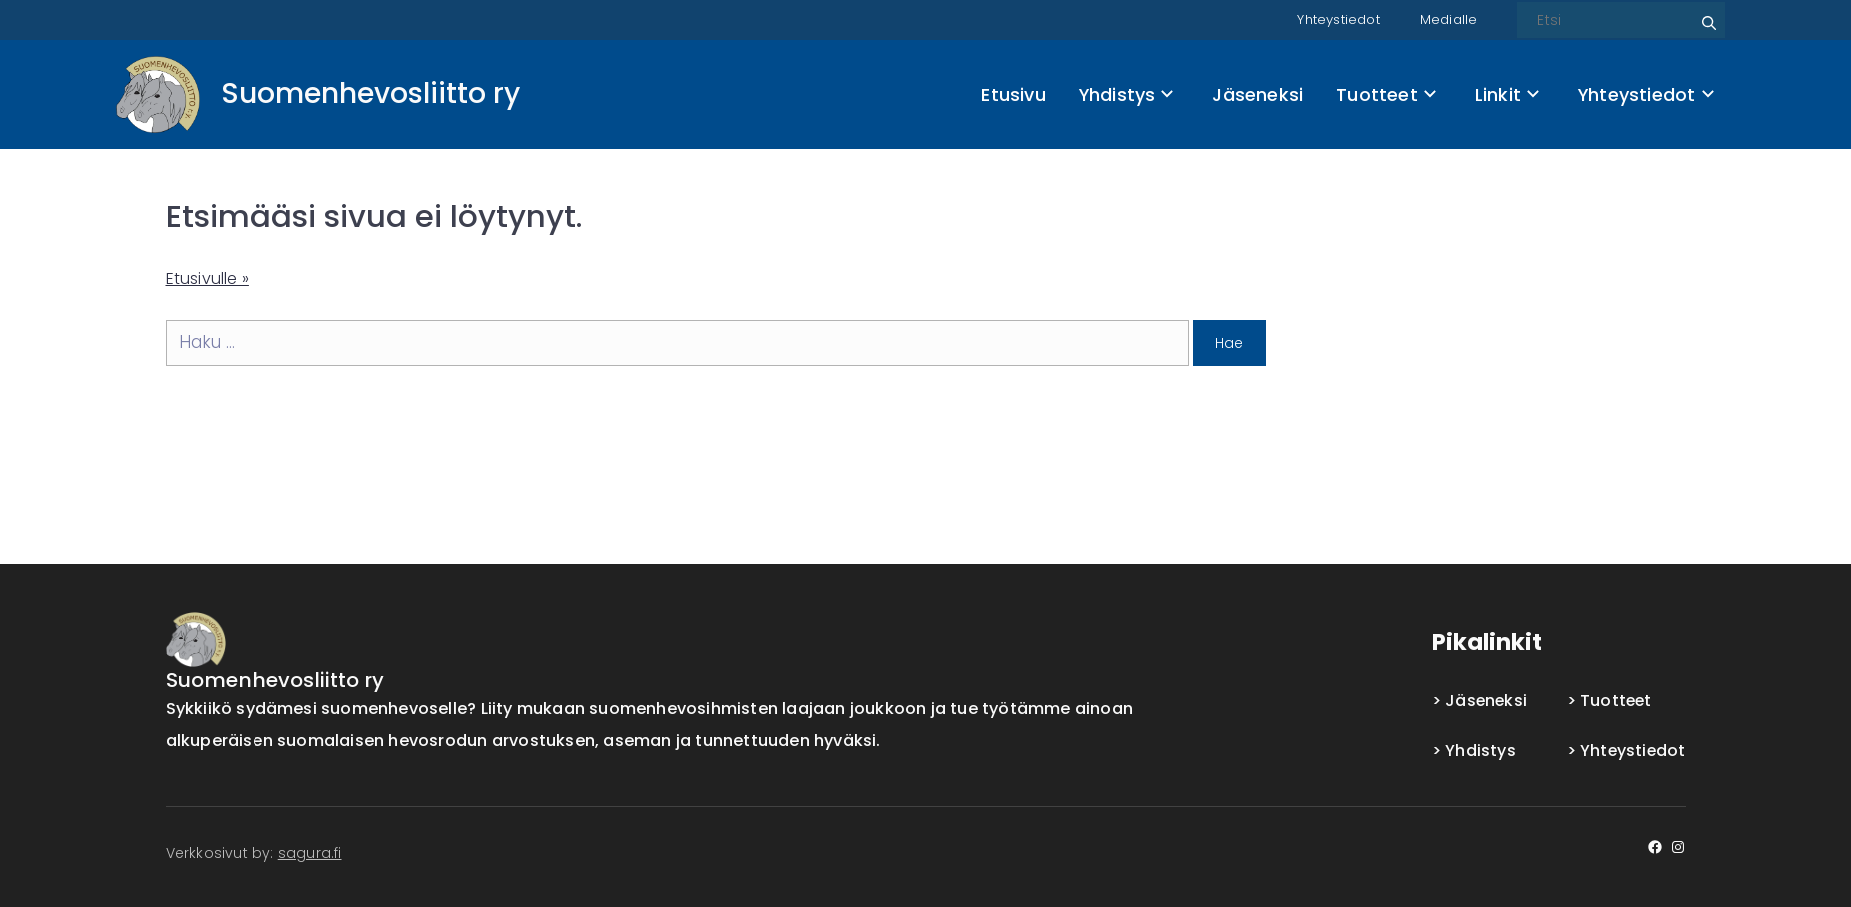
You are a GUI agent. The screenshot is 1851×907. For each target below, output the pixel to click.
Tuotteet (1385, 94)
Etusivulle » (211, 278)
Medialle (1447, 19)
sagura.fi (310, 853)
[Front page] (318, 94)
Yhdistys (1126, 94)
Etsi (1706, 15)
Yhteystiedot (1331, 19)
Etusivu (1013, 94)
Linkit (1507, 94)
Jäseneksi (1257, 94)
